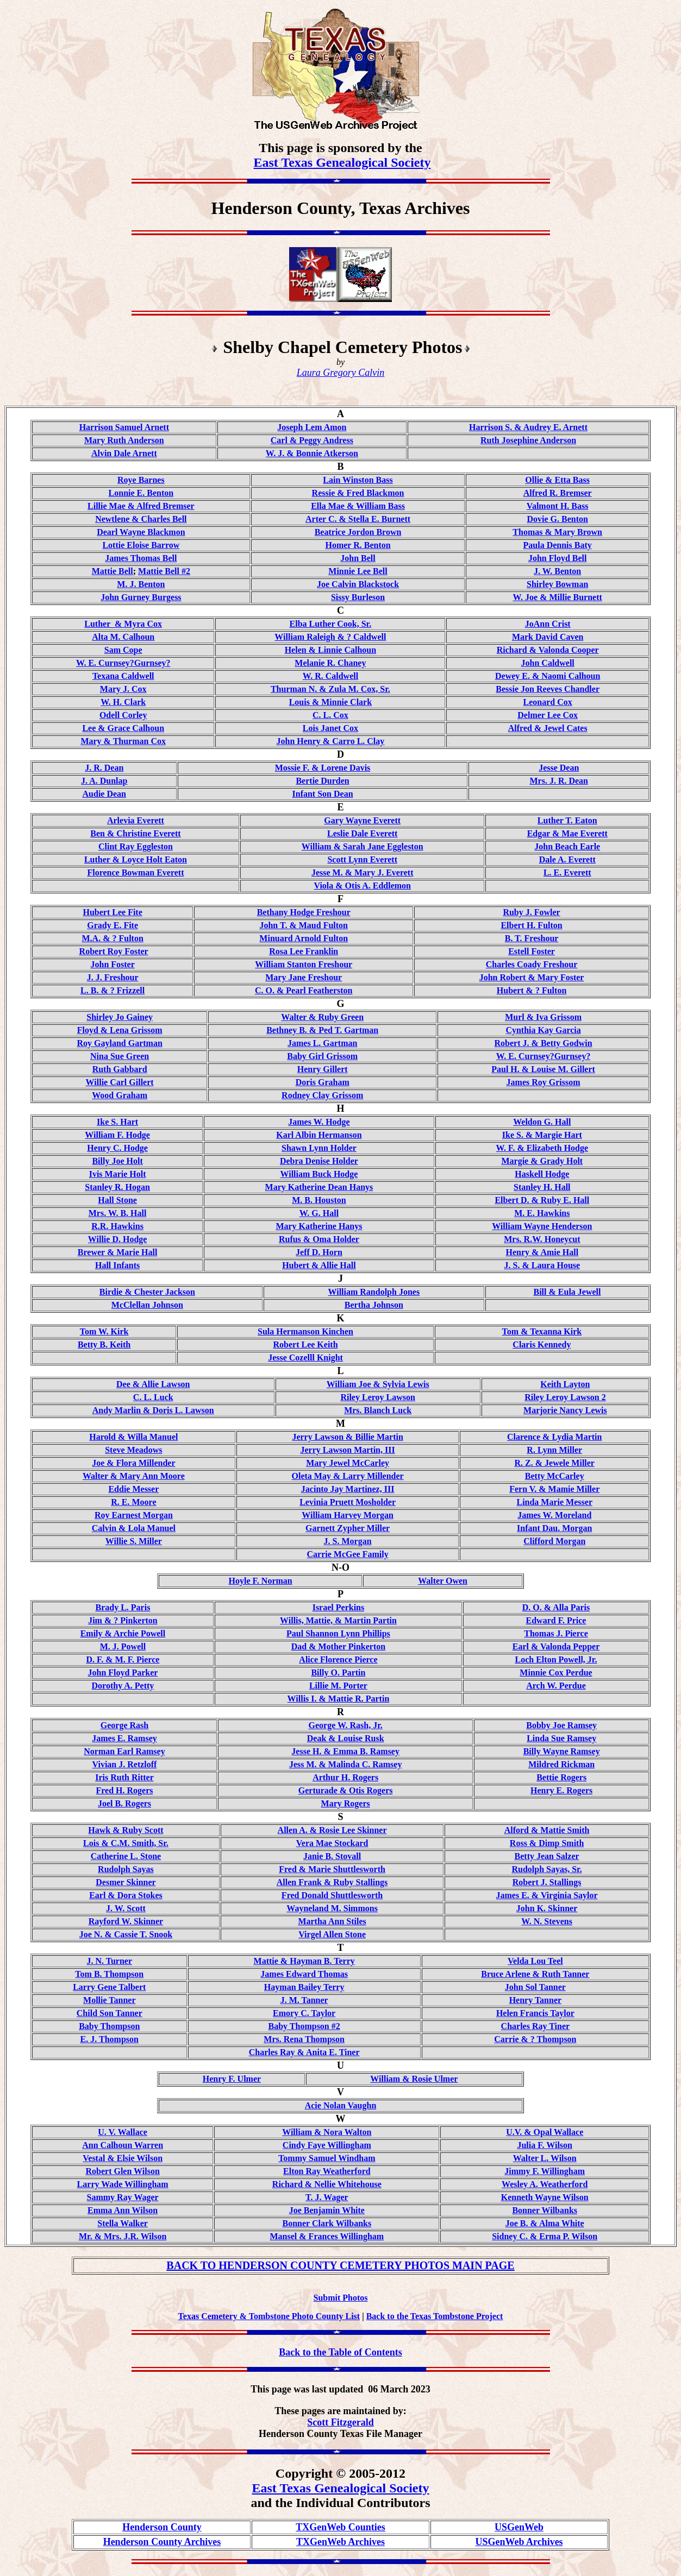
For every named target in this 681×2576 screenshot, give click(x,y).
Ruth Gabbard (119, 1069)
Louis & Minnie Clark (330, 702)
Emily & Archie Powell (123, 1633)
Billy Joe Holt (117, 1161)
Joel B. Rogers (124, 1803)
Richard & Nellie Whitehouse (327, 2184)
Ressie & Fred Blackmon (358, 492)
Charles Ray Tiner (535, 2026)
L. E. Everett (567, 872)
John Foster (112, 964)
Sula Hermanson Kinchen (305, 1331)
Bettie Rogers (561, 1777)
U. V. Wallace (122, 2132)
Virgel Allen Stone (332, 1934)
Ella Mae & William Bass (358, 506)
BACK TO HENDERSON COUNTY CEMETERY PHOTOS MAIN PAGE (340, 2265)
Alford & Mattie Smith (547, 1830)
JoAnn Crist (548, 623)
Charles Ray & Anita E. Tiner (304, 2052)
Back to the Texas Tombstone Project (434, 2316)
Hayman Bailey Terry (304, 1987)
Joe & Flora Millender (133, 1462)
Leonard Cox (547, 702)
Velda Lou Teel (535, 1961)
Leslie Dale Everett (362, 833)
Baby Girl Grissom (322, 1056)
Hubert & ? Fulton (531, 990)
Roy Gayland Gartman (119, 1043)
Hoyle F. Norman (260, 1580)
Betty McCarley (554, 1476)
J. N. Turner (109, 1961)
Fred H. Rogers (124, 1790)
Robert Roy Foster (113, 951)
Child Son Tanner (109, 2013)
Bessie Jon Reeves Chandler (547, 689)
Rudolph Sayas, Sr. (546, 1869)
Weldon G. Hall (542, 1121)
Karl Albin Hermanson (318, 1134)
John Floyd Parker (123, 1672)
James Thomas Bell (141, 558)
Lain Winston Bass (357, 479)
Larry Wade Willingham (122, 2184)
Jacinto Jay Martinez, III (348, 1489)
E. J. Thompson (109, 2039)
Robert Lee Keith (305, 1344)
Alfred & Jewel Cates (548, 728)
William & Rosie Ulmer (414, 2078)
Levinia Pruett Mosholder (347, 1502)
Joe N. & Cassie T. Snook (125, 1934)
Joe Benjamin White (327, 2210)
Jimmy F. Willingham (544, 2171)
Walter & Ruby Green (322, 1017)
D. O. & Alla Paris (556, 1607)
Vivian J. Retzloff (124, 1764)
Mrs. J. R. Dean (558, 780)
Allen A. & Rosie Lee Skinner (332, 1830)
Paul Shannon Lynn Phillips (338, 1633)
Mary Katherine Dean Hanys (319, 1187)
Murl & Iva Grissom (543, 1017)
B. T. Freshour (532, 938)
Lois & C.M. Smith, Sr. (125, 1843)
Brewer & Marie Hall (117, 1252)
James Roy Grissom (543, 1082)
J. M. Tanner (304, 2000)
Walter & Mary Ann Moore (134, 1476)
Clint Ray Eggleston (135, 846)
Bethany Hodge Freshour (304, 912)
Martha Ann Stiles (332, 1921)
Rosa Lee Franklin (303, 951)
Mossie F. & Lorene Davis (323, 767)
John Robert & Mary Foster (531, 977)
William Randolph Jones (374, 1291)
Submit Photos (340, 2297)
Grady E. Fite (112, 925)
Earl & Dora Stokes (126, 1895)
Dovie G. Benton (557, 519)
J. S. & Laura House (542, 1265)
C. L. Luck (153, 1397)
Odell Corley (123, 715)
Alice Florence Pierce (338, 1659)
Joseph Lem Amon (311, 427)
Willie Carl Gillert (120, 1082)
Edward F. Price (556, 1620)
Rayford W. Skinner (126, 1921)
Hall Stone (117, 1200)
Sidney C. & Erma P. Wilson (544, 2236)
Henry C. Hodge (117, 1147)
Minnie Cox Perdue (556, 1672)
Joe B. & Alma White (544, 2223)
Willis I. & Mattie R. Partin (339, 1698)
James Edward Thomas (304, 1974)
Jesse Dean (559, 767)
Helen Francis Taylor (535, 2013)
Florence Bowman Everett (135, 872)
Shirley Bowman (557, 584)
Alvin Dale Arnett (124, 453)
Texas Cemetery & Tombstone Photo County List (269, 2316)
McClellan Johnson (147, 1304)
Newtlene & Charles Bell (140, 519)
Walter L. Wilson (545, 2158)
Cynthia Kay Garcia (542, 1030)
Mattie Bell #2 (164, 571)
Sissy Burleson (358, 597)
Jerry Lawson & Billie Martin (347, 1436)
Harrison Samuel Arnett (124, 427)
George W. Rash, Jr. (345, 1725)
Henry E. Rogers (561, 1790)
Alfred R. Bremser (557, 492)
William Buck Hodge (319, 1174)
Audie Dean (104, 793)
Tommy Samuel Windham (326, 2158)
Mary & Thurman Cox (123, 741)
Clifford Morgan (554, 1541)
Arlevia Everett (135, 820)
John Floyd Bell (557, 558)
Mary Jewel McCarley (347, 1462)
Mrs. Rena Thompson (304, 2039)
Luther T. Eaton (567, 820)
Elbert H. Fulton (531, 925)
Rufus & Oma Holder (319, 1239)
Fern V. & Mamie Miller (554, 1489)
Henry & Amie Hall (541, 1252)
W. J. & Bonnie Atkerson (312, 453)
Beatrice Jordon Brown (358, 532)
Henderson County (162, 2527)
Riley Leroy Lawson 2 (564, 1397)
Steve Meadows (133, 1449)
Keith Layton (565, 1384)
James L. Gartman (322, 1043)
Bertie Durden (322, 780)
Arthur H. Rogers (345, 1777)
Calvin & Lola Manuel (134, 1528)
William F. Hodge (117, 1134)
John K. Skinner (546, 1908)
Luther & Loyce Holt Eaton (135, 859)
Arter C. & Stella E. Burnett (357, 519)
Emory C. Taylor (304, 2013)
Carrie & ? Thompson (535, 2039)
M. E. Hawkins (542, 1213)
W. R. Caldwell (331, 676)
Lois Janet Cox (330, 728)
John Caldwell (547, 662)
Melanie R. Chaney (330, 662)
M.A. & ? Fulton (112, 938)
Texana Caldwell (123, 676)
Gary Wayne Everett (362, 820)
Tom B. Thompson (109, 1974)
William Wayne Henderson (542, 1226)
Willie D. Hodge (117, 1239)
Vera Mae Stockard (332, 1843)
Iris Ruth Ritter (124, 1777)
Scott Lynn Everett (362, 859)
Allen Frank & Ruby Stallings (332, 1882)
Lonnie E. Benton (141, 492)
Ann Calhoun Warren (122, 2145)
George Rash (124, 1725)
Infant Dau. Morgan (554, 1528)
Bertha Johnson (374, 1304)
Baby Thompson (109, 2026)
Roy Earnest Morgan (134, 1515)
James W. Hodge (318, 1121)
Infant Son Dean (322, 793)
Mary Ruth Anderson (124, 440)
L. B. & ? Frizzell (112, 990)
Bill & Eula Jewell (567, 1291)
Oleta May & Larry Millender (348, 1476)
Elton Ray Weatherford (327, 2171)
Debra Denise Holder (319, 1161)
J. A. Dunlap (104, 780)
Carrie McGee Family (348, 1554)
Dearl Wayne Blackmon (141, 532)
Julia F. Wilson (544, 2145)
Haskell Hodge (542, 1174)
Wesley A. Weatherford (545, 2184)
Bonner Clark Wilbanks (327, 2223)
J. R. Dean (104, 767)
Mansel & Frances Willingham (327, 2236)
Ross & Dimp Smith (547, 1843)
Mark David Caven (548, 636)
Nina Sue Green (119, 1056)
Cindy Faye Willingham (327, 2145)
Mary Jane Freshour (303, 977)
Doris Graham (322, 1082)
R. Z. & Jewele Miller (554, 1462)
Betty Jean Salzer (547, 1856)
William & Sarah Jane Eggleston (362, 846)
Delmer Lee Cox (547, 715)
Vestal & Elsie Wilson (123, 2158)
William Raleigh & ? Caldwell (330, 636)
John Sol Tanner (535, 1987)
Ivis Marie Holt (117, 1174)
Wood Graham (119, 1095)
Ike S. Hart (117, 1121)
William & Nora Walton (326, 2132)
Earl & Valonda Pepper (556, 1646)
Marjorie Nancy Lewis (565, 1410)
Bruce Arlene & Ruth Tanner (535, 1974)
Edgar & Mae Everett (567, 833)
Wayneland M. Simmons (332, 1908)
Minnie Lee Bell (357, 571)
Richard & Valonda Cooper (548, 649)
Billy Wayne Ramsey (561, 1751)
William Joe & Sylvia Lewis (378, 1384)
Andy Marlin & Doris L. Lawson (153, 1410)
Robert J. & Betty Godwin (543, 1043)
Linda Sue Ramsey (561, 1738)
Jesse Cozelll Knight (305, 1357)
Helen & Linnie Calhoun (330, 649)
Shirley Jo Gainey (119, 1017)
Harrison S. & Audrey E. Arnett (528, 427)
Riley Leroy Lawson (377, 1397)
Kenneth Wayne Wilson (545, 2197)
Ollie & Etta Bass (557, 479)
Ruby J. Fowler (531, 912)
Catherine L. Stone (126, 1856)
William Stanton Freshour (303, 964)
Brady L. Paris (122, 1607)
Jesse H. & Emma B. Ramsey (345, 1751)
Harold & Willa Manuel (133, 1436)
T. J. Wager (326, 2197)
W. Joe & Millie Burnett (557, 597)
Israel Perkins (339, 1607)
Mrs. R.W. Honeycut (542, 1239)
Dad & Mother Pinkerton (338, 1646)
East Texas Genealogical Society (342, 162)
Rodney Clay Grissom (322, 1095)
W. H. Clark (123, 702)
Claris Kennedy (542, 1344)
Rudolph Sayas (126, 1869)
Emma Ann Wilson (123, 2210)
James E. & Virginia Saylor (547, 1895)
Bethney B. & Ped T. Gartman (322, 1030)
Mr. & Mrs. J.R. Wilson (122, 2236)
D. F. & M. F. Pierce (122, 1659)
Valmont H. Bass (558, 506)
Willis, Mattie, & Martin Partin (338, 1620)
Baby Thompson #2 (304, 2026)
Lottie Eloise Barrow (140, 545)
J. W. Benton (557, 571)
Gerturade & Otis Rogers (345, 1790)
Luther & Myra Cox (123, 623)
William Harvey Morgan (347, 1515)
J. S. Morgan (348, 1541)
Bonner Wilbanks (544, 2210)
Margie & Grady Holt (542, 1161)
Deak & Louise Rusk (345, 1738)
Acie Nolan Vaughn (341, 2105)
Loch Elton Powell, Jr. (556, 1659)
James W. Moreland (554, 1515)
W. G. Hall (319, 1213)
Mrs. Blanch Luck (377, 1410)
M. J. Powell (123, 1646)
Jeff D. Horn (319, 1252)
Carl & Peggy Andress (312, 440)
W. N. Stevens (546, 1921)
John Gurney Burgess (141, 597)
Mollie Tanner (109, 2000)
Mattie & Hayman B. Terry (304, 1961)
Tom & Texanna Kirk (542, 1331)
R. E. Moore (133, 1502)
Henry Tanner (535, 2000)
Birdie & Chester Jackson (147, 1291)
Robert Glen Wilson (122, 2171)
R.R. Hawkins (117, 1226)
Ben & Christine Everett (135, 833)
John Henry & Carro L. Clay (330, 741)
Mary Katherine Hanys (319, 1226)
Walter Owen (442, 1580)
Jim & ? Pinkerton (123, 1620)
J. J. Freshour (113, 977)
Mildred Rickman (561, 1764)
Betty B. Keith (104, 1344)
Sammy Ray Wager (123, 2197)
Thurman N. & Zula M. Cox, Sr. (330, 689)
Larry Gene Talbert (109, 1987)
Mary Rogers (345, 1803)
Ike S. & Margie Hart (542, 1134)
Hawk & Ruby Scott (125, 1830)
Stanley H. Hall (542, 1187)
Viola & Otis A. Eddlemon (362, 885)
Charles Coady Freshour (532, 964)
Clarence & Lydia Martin (554, 1436)
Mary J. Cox (123, 689)
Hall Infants (117, 1265)
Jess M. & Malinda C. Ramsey (345, 1764)
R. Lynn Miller (554, 1449)
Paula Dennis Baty (557, 545)
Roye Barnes (141, 479)
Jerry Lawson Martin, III (347, 1449)
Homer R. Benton (357, 545)
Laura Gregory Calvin (340, 372)
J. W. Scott (126, 1908)
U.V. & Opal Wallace (544, 2132)
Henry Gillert (322, 1069)
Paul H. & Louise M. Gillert (543, 1069)
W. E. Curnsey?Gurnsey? (123, 662)
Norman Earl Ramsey (124, 1751)
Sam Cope (123, 649)
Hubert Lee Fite (112, 912)
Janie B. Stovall (332, 1856)
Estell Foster (531, 951)
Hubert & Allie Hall (319, 1265)
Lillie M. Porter (338, 1685)
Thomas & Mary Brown (557, 532)
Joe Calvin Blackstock (358, 584)
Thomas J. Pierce (556, 1633)
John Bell (357, 558)
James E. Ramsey (124, 1738)
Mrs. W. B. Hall (118, 1213)
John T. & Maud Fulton (303, 925)
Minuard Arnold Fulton (303, 938)
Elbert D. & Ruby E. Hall (542, 1200)
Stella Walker (122, 2223)
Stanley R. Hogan (117, 1187)
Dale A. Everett (567, 859)
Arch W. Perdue (555, 1685)
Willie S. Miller (133, 1541)
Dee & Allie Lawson (153, 1384)
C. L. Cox (330, 715)
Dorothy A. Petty (123, 1685)
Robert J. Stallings (547, 1882)
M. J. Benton (141, 584)
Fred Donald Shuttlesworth (332, 1895)
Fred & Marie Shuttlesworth (332, 1869)
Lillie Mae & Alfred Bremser (141, 506)
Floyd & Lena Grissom (120, 1030)
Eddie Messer (133, 1489)
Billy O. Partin (338, 1672)
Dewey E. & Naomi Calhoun (547, 676)
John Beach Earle (567, 846)
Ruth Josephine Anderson (528, 440)
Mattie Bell (112, 571)
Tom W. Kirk (104, 1331)
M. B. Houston (319, 1200)
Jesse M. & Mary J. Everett (362, 872)
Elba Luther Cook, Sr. (331, 623)
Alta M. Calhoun (123, 636)
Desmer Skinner (125, 1882)
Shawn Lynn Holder (319, 1147)
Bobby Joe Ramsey (561, 1725)
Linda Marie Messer (554, 1502)
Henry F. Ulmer (232, 2078)
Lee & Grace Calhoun (123, 728)
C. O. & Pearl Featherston (304, 990)
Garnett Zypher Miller (347, 1528)
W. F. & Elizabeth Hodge (542, 1147)
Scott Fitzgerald (340, 2422)
